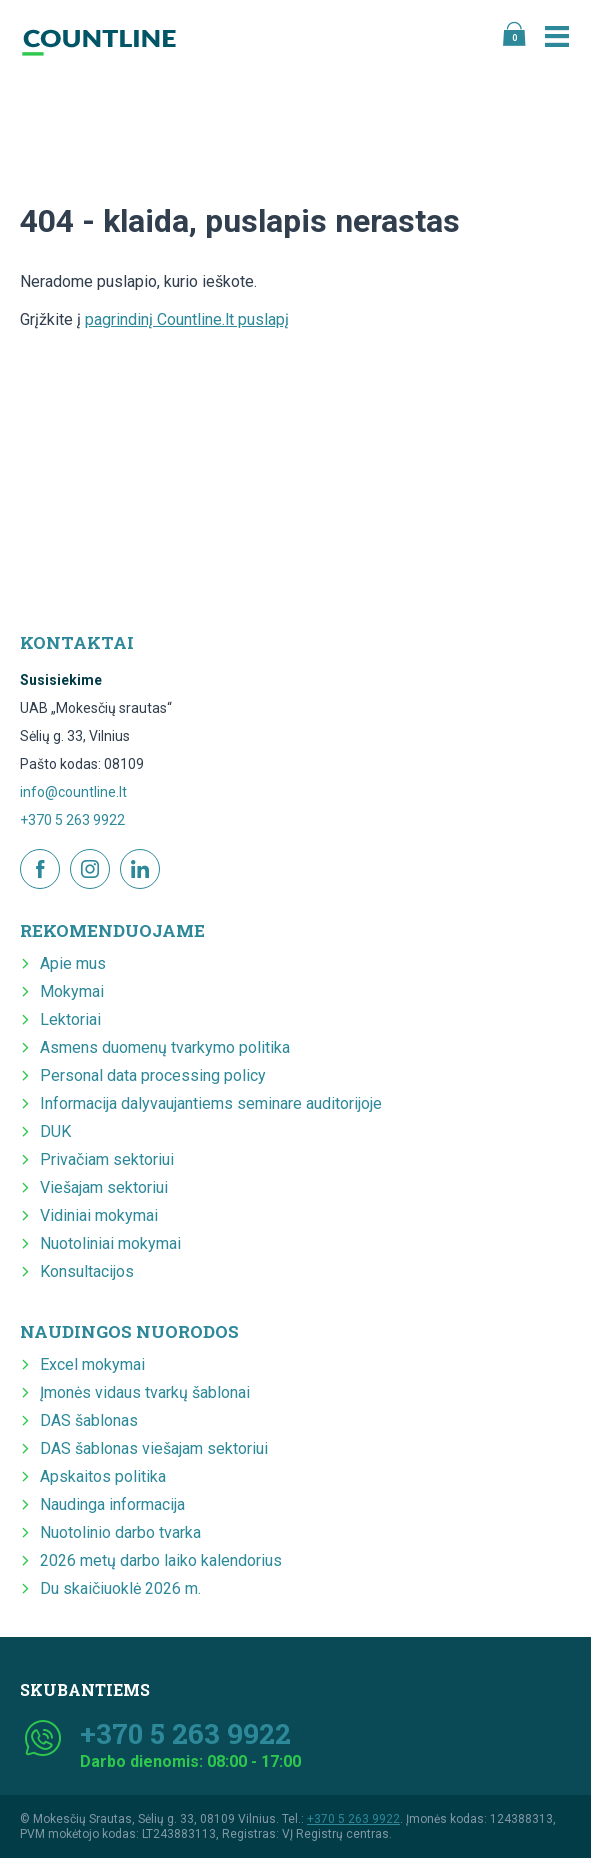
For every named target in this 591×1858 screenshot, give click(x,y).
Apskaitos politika (103, 1476)
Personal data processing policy (153, 1075)
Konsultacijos (87, 1271)
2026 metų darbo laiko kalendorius (161, 1560)
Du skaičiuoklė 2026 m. (120, 1588)
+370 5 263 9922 (72, 820)
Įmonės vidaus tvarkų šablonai (145, 1392)
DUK (55, 1131)
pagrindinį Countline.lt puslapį (187, 319)
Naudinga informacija (112, 1504)
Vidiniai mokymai (99, 1215)
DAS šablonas (89, 1420)
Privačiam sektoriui (107, 1159)
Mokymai (72, 991)
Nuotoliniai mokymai (110, 1243)
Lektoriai (70, 1019)
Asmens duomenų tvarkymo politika (165, 1047)
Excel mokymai (92, 1364)
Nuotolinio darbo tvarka (120, 1532)
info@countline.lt (73, 792)
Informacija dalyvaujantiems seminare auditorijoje (211, 1103)
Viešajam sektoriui (104, 1187)
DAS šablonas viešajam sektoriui (154, 1448)
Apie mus (73, 963)
